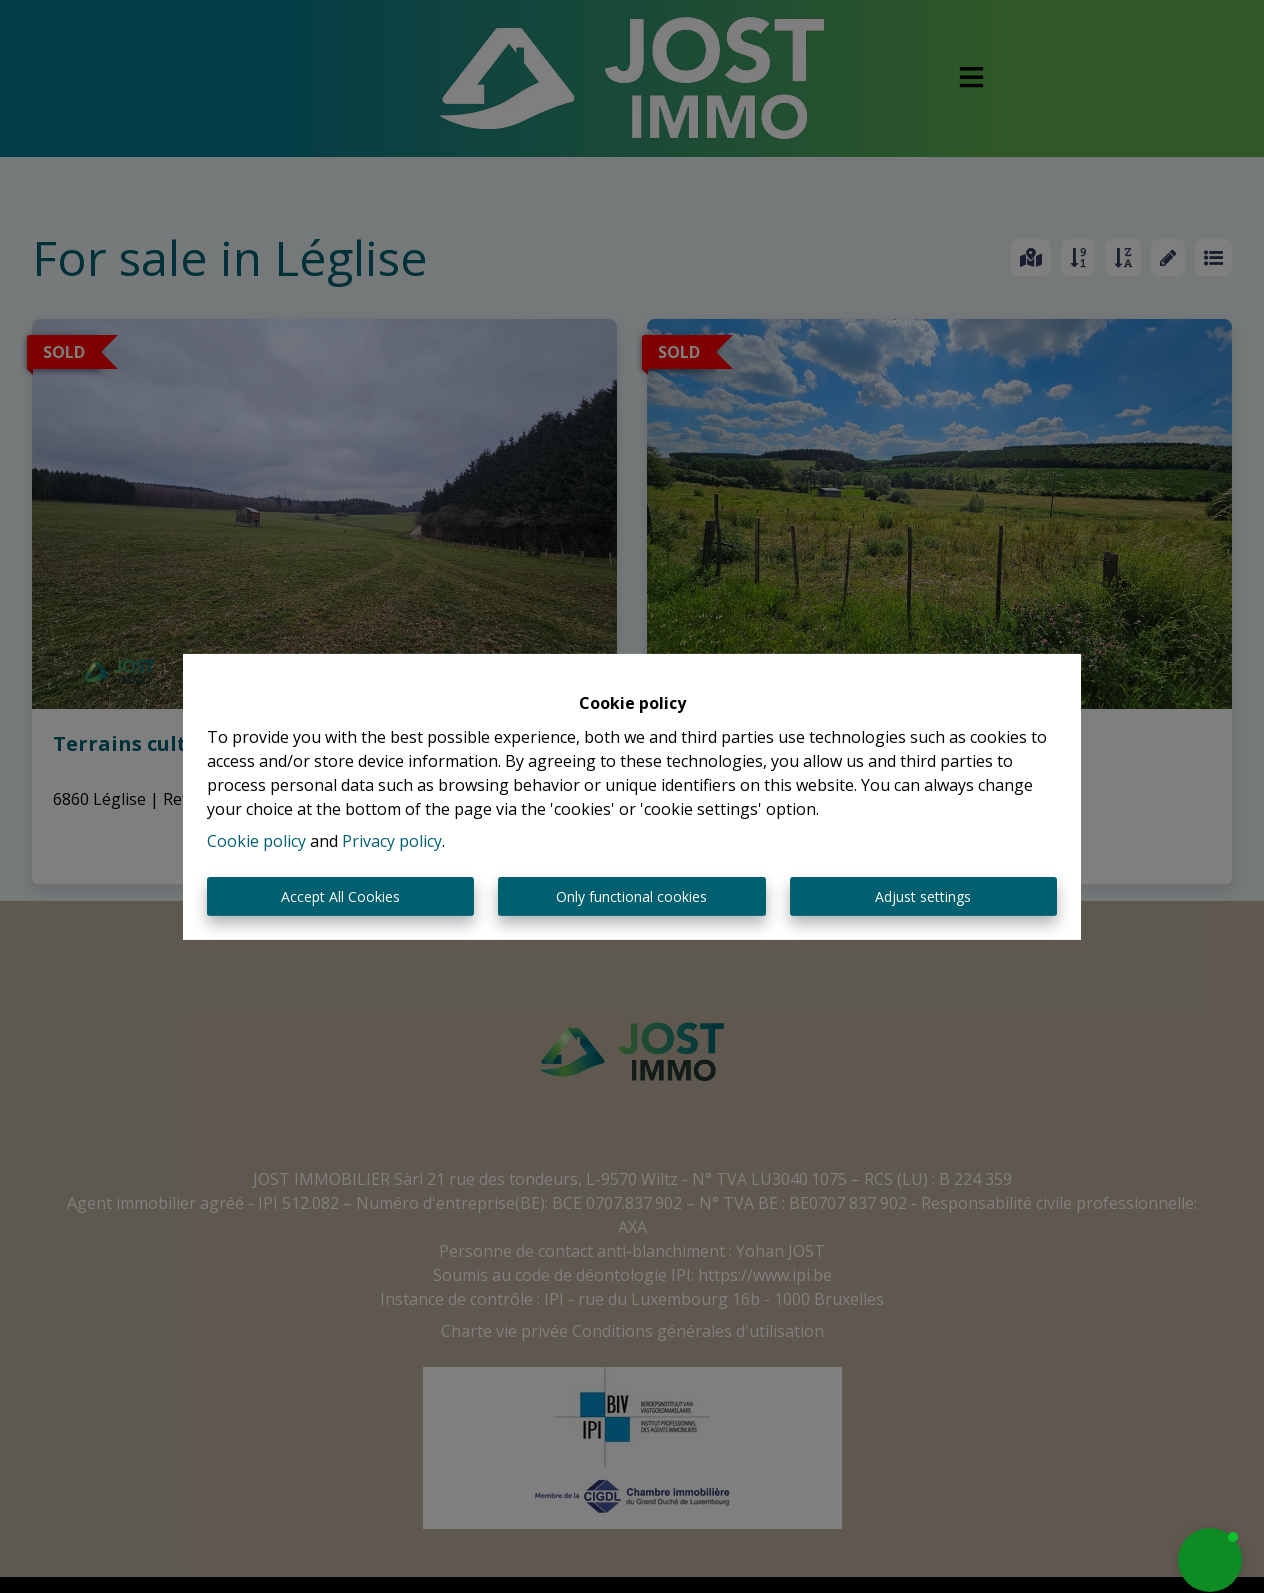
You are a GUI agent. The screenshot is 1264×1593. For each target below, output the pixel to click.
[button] (1210, 1560)
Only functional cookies (631, 896)
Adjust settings (923, 896)
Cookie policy (256, 841)
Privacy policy (392, 841)
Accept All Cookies (340, 896)
